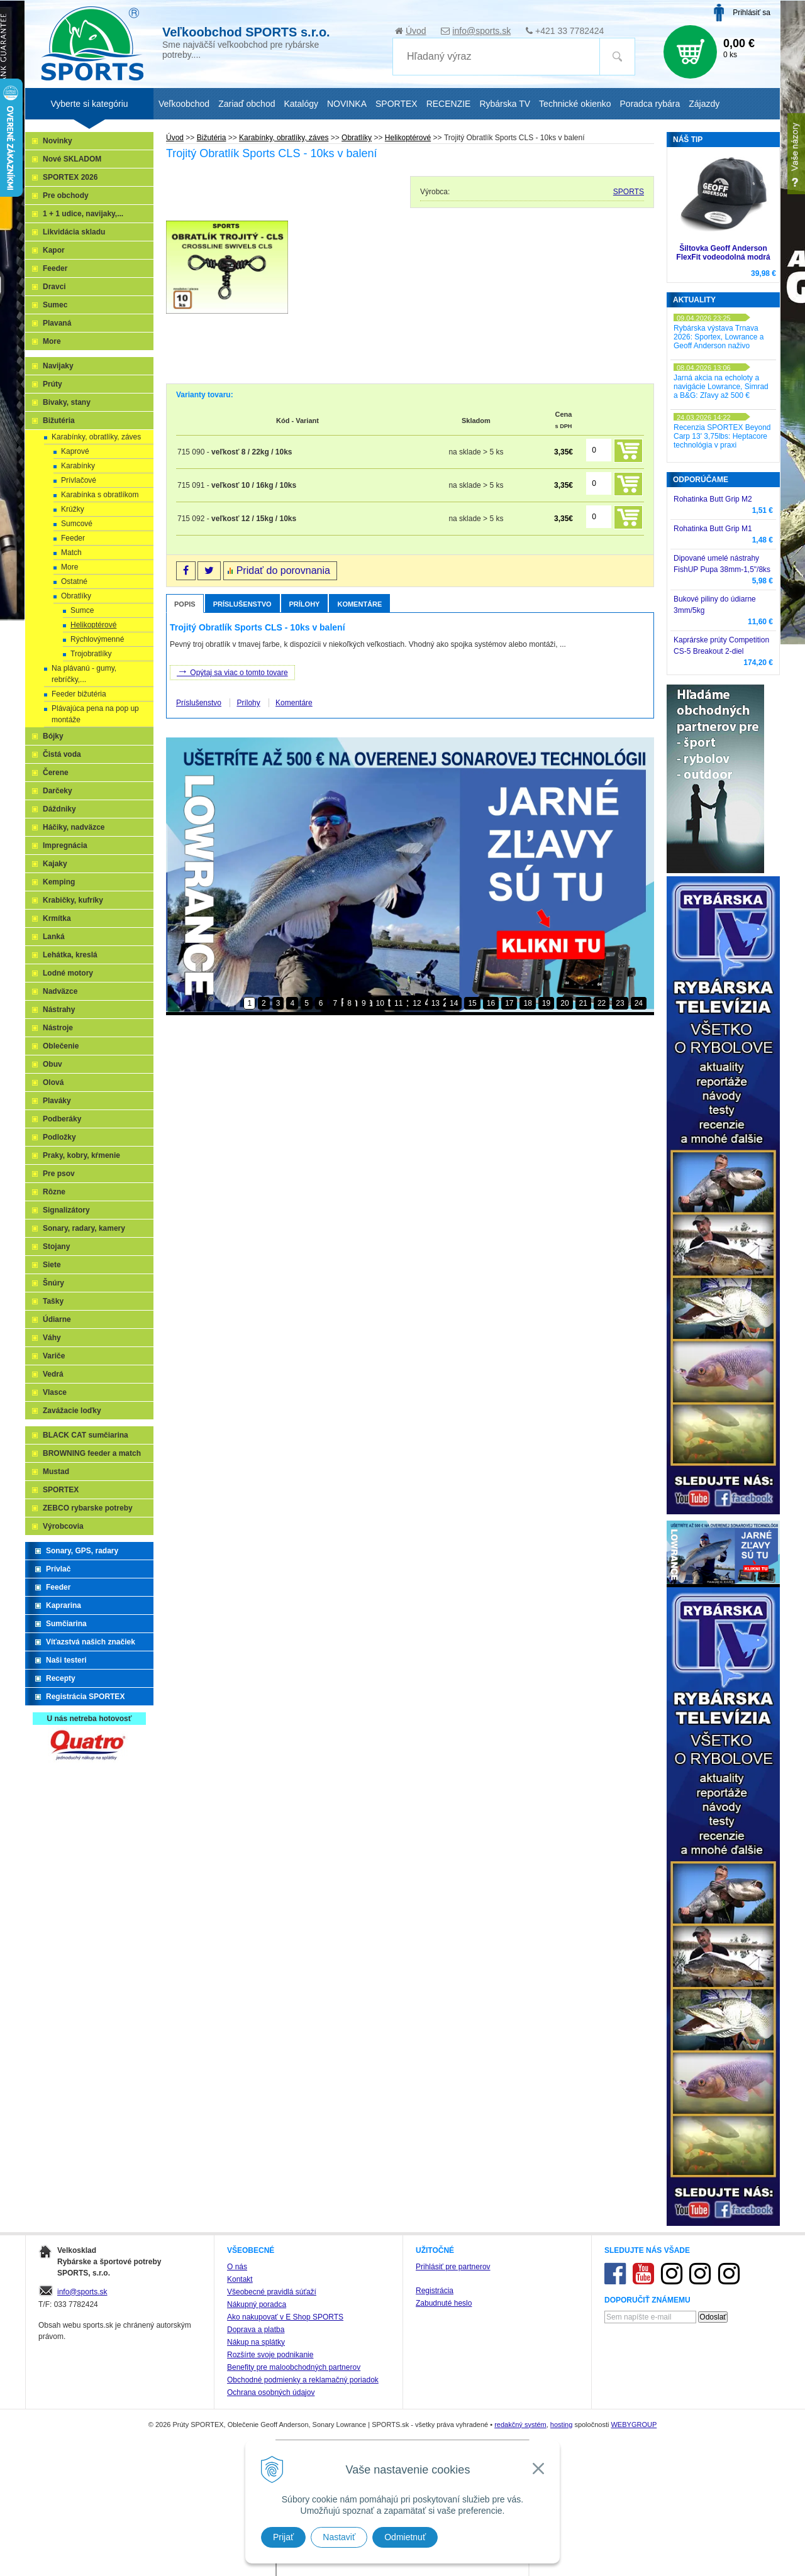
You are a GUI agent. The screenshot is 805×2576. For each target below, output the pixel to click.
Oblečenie (61, 1046)
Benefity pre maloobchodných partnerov (293, 2367)
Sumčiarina (66, 1623)
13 (435, 1003)
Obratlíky (76, 596)
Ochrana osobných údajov (270, 2392)
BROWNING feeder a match (92, 1453)
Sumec (55, 304)
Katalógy (301, 104)
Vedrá (53, 1374)
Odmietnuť (405, 2537)
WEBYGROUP (634, 2424)
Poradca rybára (650, 104)
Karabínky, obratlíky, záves (96, 436)
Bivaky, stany (67, 402)
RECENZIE (448, 104)
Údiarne (57, 1319)
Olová (53, 1082)
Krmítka (57, 918)
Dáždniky (59, 809)
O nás (237, 2266)
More (52, 341)
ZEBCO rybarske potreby (88, 1508)
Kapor (54, 250)
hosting (561, 2424)
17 (509, 1003)
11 (398, 1003)
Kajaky (55, 863)
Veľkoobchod (183, 104)
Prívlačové (78, 480)
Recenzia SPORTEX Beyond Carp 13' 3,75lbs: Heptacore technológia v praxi (722, 436)
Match (71, 552)
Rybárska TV (504, 104)
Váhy (52, 1337)
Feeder (55, 268)
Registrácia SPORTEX (85, 1696)
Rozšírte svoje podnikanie (270, 2354)
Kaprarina (63, 1605)
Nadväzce (60, 991)
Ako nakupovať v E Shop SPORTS (285, 2317)
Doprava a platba (255, 2329)
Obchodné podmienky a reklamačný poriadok (303, 2379)
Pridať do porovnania (283, 570)
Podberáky (62, 1119)
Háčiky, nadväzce (74, 827)
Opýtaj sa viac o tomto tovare (232, 671)
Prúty (52, 384)
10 (380, 1003)
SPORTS (628, 191)
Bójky (53, 736)
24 (639, 1003)
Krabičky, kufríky (73, 900)
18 (527, 1003)
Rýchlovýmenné (97, 639)
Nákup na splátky (256, 2342)
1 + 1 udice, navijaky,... (83, 213)
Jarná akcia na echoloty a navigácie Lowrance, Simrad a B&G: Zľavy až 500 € (721, 386)
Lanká (54, 936)
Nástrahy (59, 1009)
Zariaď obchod (246, 104)
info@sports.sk (481, 31)
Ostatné (74, 581)
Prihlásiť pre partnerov (453, 2266)
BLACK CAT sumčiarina (85, 1435)
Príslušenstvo (242, 604)
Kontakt (240, 2279)
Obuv (52, 1064)
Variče (54, 1355)
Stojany (56, 1246)
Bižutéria (59, 420)
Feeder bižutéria (79, 694)
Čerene (56, 772)
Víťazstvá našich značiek (90, 1642)
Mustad (56, 1471)
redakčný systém (520, 2424)
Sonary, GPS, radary (82, 1550)
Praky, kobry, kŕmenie (81, 1155)
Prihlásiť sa (751, 12)
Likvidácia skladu (74, 232)
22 (601, 1003)
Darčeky (57, 790)
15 (472, 1003)
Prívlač (58, 1569)
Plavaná (57, 323)
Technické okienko (575, 104)
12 (417, 1003)
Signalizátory (66, 1210)
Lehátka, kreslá (70, 954)
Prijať (283, 2537)
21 (583, 1003)
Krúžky (72, 509)
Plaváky (57, 1100)
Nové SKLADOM (72, 159)
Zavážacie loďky (72, 1410)
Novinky (57, 140)
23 (620, 1003)
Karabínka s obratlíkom (99, 494)
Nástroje (58, 1027)
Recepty (60, 1678)
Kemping (59, 882)
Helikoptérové (93, 624)
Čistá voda (62, 754)
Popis (185, 604)
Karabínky (78, 465)
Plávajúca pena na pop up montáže (95, 714)
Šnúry (53, 1283)
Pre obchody (66, 195)
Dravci (54, 286)
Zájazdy (704, 104)
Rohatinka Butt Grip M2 (713, 499)
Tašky (53, 1301)
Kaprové (75, 451)
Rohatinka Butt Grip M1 (713, 528)
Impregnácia (65, 845)
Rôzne (54, 1191)
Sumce (82, 610)
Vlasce (55, 1392)
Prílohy (304, 604)
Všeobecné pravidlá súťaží (271, 2291)
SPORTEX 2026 (70, 177)
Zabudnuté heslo (444, 2303)
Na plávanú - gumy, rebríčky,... (84, 674)
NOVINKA (347, 104)
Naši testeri (66, 1660)
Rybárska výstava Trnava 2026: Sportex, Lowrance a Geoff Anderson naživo (718, 337)
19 (546, 1003)
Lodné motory (68, 973)
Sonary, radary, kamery (84, 1228)
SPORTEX (61, 1489)
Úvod (416, 31)
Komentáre (359, 604)
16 (491, 1003)
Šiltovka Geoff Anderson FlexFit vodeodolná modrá (723, 252)
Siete (52, 1264)
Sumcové (76, 523)
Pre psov (59, 1173)
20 (564, 1003)
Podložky (59, 1137)
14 (454, 1003)
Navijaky (58, 365)
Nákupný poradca (256, 2304)
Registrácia (434, 2290)
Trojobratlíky (91, 653)
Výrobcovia (63, 1526)
